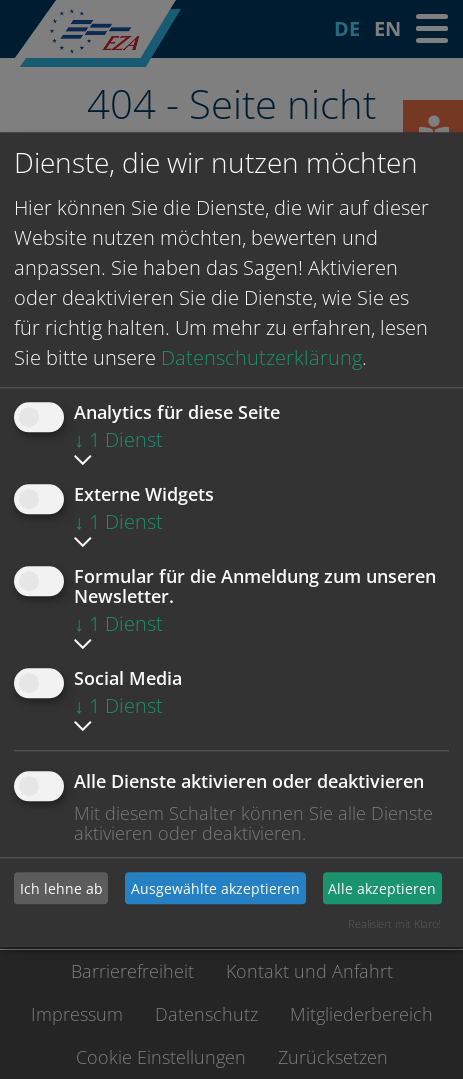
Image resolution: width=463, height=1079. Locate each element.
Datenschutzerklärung (261, 357)
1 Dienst (118, 439)
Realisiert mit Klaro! (394, 923)
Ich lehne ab (61, 888)
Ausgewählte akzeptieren (215, 888)
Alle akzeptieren (382, 888)
